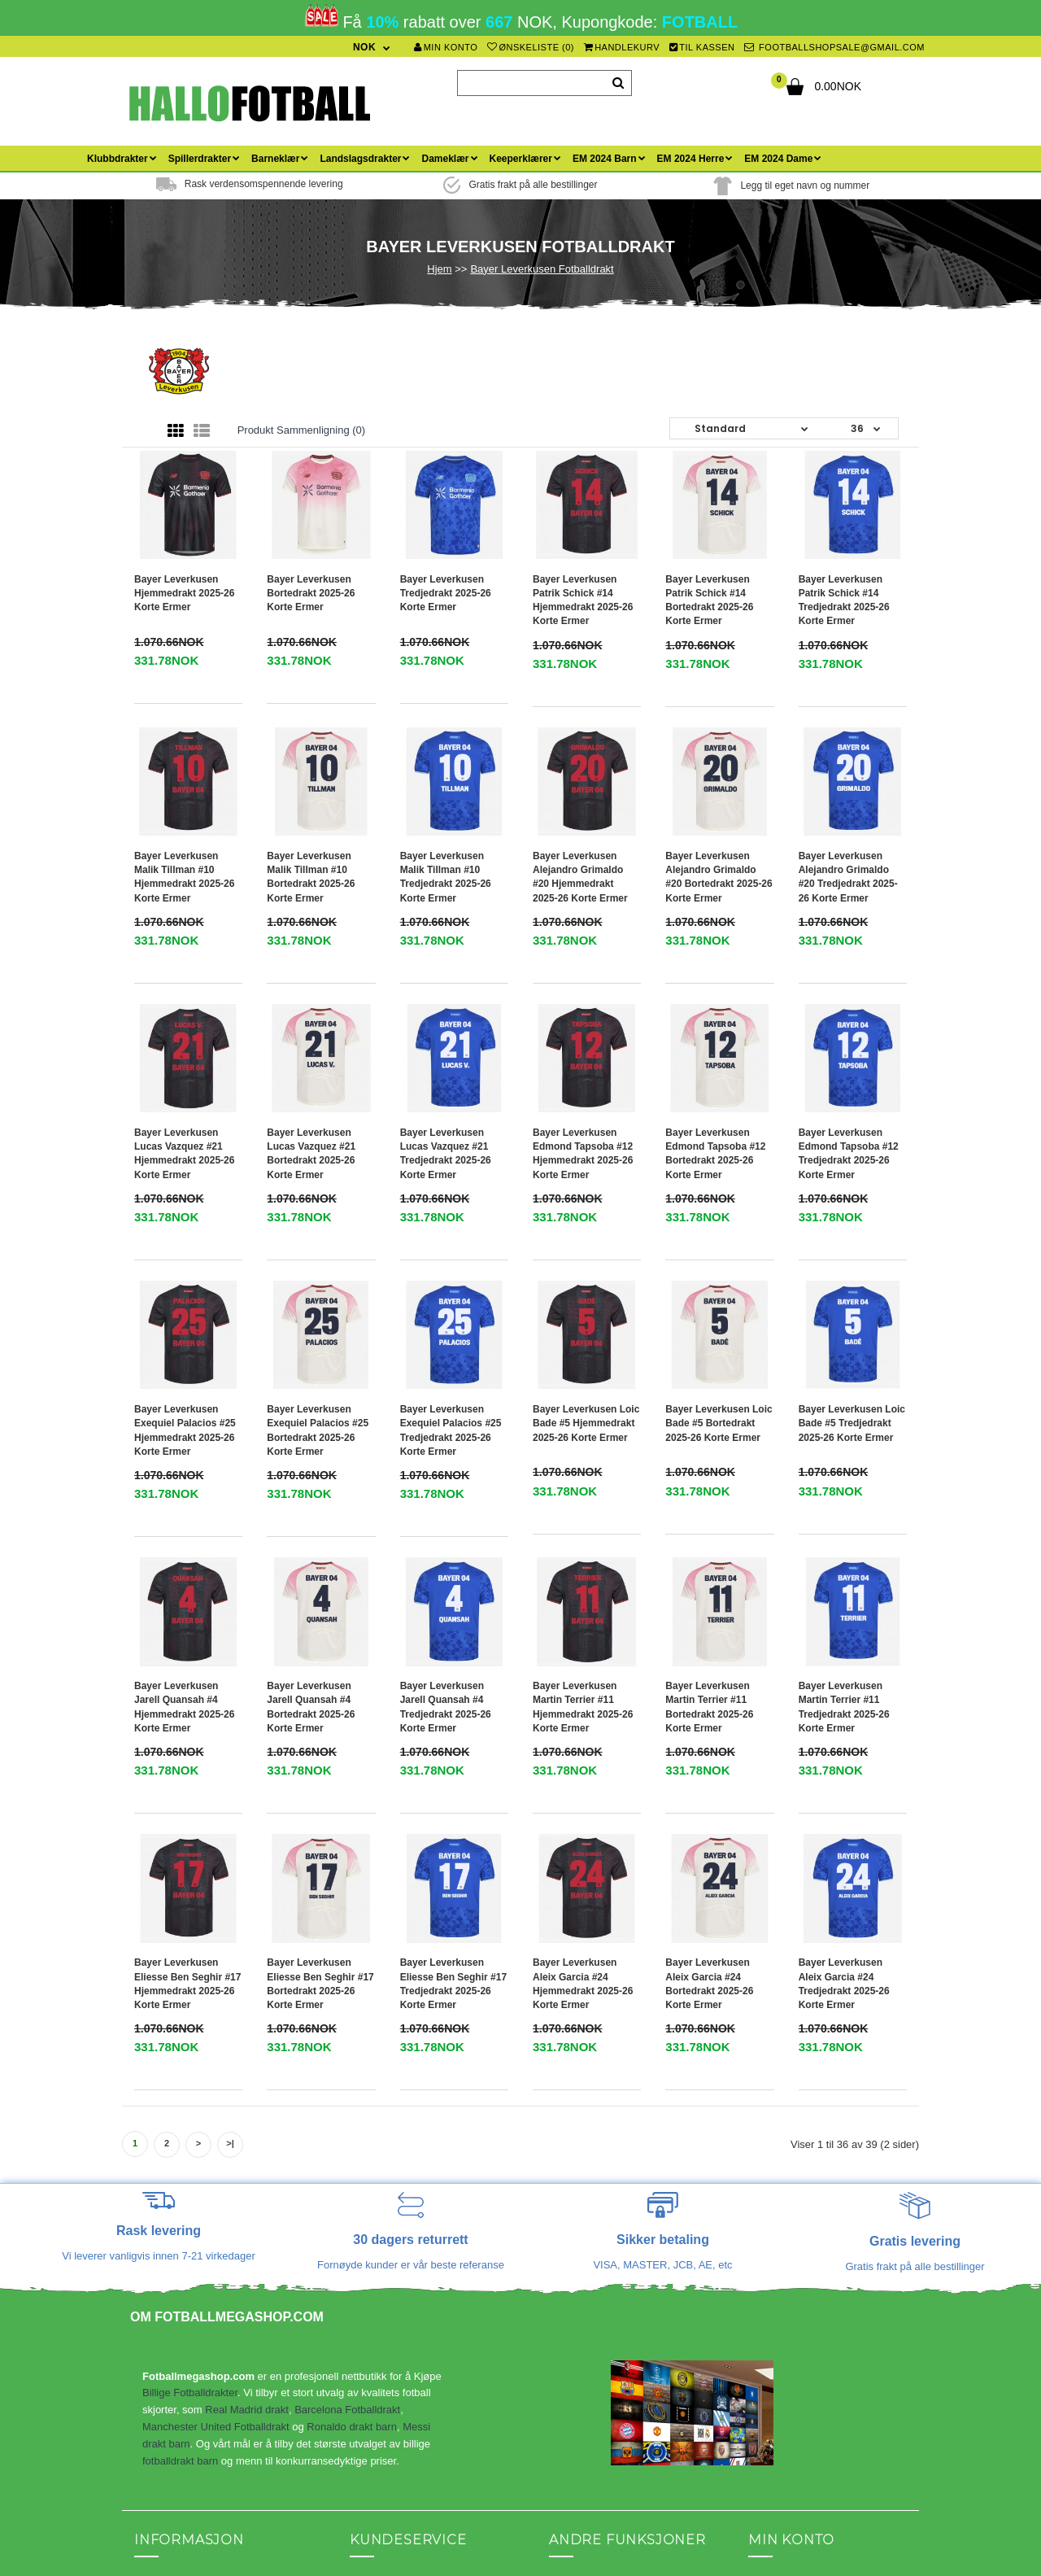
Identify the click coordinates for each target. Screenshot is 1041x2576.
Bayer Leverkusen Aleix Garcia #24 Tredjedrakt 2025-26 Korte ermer (844, 1595)
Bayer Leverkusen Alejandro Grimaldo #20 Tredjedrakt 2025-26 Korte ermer (848, 876)
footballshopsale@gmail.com (834, 47)
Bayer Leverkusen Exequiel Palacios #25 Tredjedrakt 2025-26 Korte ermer (451, 1236)
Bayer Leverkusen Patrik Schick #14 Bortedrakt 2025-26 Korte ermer (709, 600)
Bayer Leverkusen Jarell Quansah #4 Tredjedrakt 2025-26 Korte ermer (445, 1415)
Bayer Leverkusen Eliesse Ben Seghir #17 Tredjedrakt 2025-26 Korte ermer (453, 1595)
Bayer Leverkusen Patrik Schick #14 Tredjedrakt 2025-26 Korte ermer (844, 600)
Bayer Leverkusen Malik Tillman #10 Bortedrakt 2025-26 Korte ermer (311, 876)
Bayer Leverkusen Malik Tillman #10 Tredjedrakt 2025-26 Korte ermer (445, 876)
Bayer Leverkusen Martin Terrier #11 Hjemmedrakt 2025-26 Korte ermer (583, 1415)
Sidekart (369, 2193)
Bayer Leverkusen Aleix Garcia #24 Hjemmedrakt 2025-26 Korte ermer (583, 1595)
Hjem (439, 269)
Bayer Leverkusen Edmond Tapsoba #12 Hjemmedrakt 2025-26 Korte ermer (583, 1056)
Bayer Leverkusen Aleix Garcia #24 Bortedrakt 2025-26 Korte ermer (709, 1595)
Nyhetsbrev (775, 2266)
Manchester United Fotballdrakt (216, 2038)
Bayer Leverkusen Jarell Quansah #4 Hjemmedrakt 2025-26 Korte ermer (184, 1415)
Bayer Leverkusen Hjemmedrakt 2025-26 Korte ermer (184, 593)
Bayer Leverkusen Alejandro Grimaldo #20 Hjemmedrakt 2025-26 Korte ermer (580, 876)
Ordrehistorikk (781, 2217)
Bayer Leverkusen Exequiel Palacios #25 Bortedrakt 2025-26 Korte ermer (317, 1236)
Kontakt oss (161, 2193)
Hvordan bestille (172, 2266)
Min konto (445, 47)
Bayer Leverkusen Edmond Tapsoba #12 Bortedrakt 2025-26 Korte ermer (715, 1056)
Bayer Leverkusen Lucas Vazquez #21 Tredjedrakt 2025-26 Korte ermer (445, 1056)
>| (230, 1755)
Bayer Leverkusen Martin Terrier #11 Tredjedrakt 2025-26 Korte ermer (844, 1415)
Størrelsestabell (170, 2315)
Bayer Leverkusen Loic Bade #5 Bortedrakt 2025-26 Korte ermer (718, 1229)
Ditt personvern (170, 2340)
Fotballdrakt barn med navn (589, 2382)
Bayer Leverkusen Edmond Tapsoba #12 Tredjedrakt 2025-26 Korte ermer (849, 1056)
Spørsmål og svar (175, 2291)
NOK (364, 47)
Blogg (363, 2217)
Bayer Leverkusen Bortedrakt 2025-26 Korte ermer (311, 593)
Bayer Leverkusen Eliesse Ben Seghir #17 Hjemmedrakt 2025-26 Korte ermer (187, 1595)
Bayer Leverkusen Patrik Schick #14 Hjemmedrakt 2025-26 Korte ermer (583, 600)
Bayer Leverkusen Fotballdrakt (541, 269)
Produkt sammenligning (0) (301, 430)
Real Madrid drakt (247, 2021)
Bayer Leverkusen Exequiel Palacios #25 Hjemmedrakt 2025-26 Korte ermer (185, 1236)
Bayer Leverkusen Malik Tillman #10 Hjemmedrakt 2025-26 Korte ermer (184, 876)
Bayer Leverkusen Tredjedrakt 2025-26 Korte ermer (445, 593)
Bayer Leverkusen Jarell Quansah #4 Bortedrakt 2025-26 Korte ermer (311, 1415)
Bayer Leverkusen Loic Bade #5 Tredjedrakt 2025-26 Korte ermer (852, 1229)
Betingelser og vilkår (181, 2217)
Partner (566, 2193)
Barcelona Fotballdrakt (347, 2021)
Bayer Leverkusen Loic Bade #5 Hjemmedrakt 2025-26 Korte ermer (586, 1229)
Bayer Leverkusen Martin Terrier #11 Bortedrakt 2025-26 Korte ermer (709, 1415)
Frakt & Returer (170, 2242)
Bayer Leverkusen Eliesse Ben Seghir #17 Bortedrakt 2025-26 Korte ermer (320, 1595)
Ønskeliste (773, 2242)
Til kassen (702, 47)
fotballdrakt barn (180, 2072)
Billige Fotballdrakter (189, 2004)
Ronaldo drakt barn (352, 2038)
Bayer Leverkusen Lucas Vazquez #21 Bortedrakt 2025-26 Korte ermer (311, 1056)
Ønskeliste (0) (530, 47)
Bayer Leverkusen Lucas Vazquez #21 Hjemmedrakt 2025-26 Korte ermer (184, 1056)
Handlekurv (622, 47)
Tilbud (563, 2217)
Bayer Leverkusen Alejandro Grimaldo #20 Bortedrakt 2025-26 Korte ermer (718, 876)
